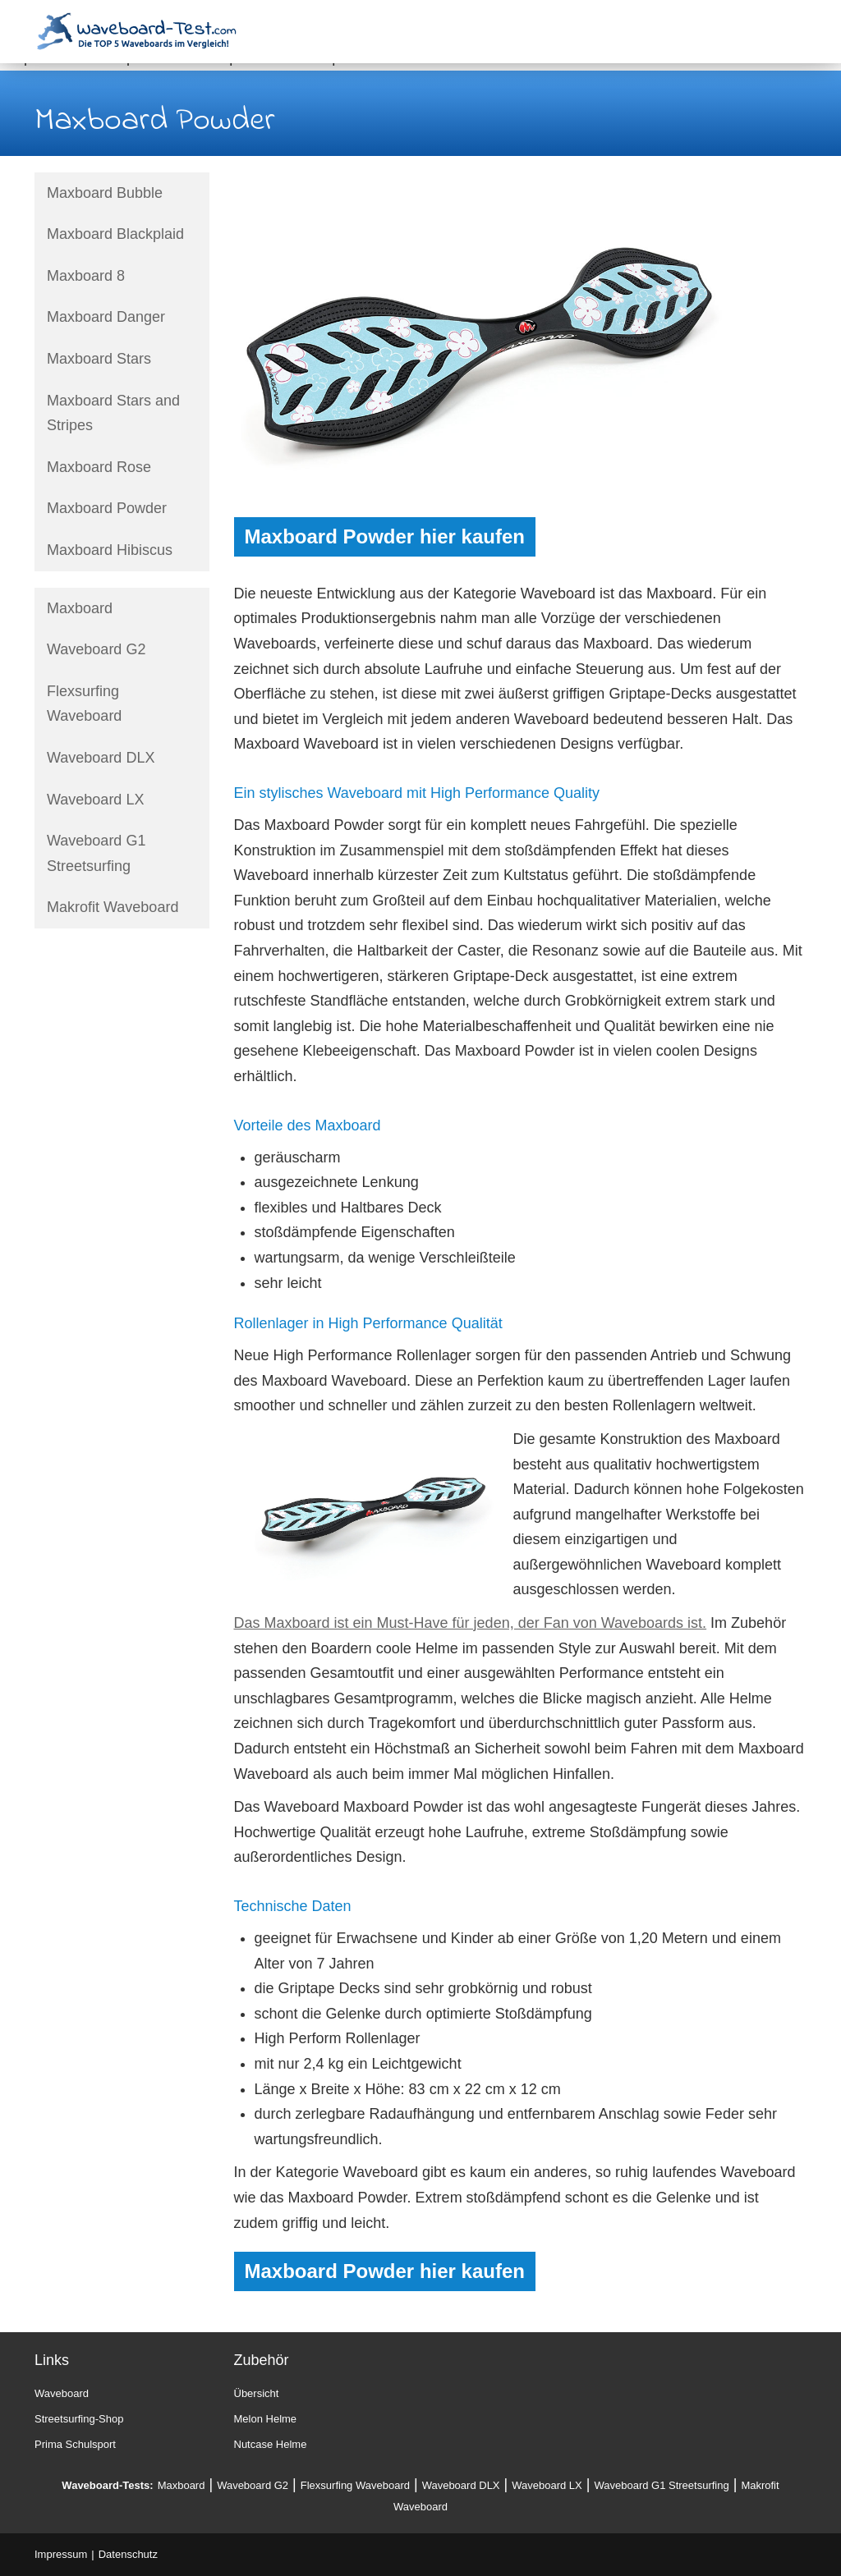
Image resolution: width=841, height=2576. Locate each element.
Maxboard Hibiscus (109, 550)
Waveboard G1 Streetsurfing (96, 853)
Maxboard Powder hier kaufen (385, 536)
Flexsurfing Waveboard (84, 704)
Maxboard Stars (99, 359)
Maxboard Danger (106, 317)
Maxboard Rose (99, 467)
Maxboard (80, 608)
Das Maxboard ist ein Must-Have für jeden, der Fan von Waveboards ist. (470, 1623)
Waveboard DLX (100, 757)
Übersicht (256, 2393)
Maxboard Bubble (105, 193)
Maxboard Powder (107, 508)
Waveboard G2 (96, 649)
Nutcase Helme (270, 2444)
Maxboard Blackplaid (115, 234)
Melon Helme (265, 2419)
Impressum (60, 2554)
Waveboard (61, 2393)
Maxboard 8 (86, 276)
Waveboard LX (95, 799)
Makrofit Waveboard (112, 907)
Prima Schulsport (75, 2444)
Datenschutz (128, 2554)
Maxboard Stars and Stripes (113, 413)
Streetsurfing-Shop (78, 2419)
